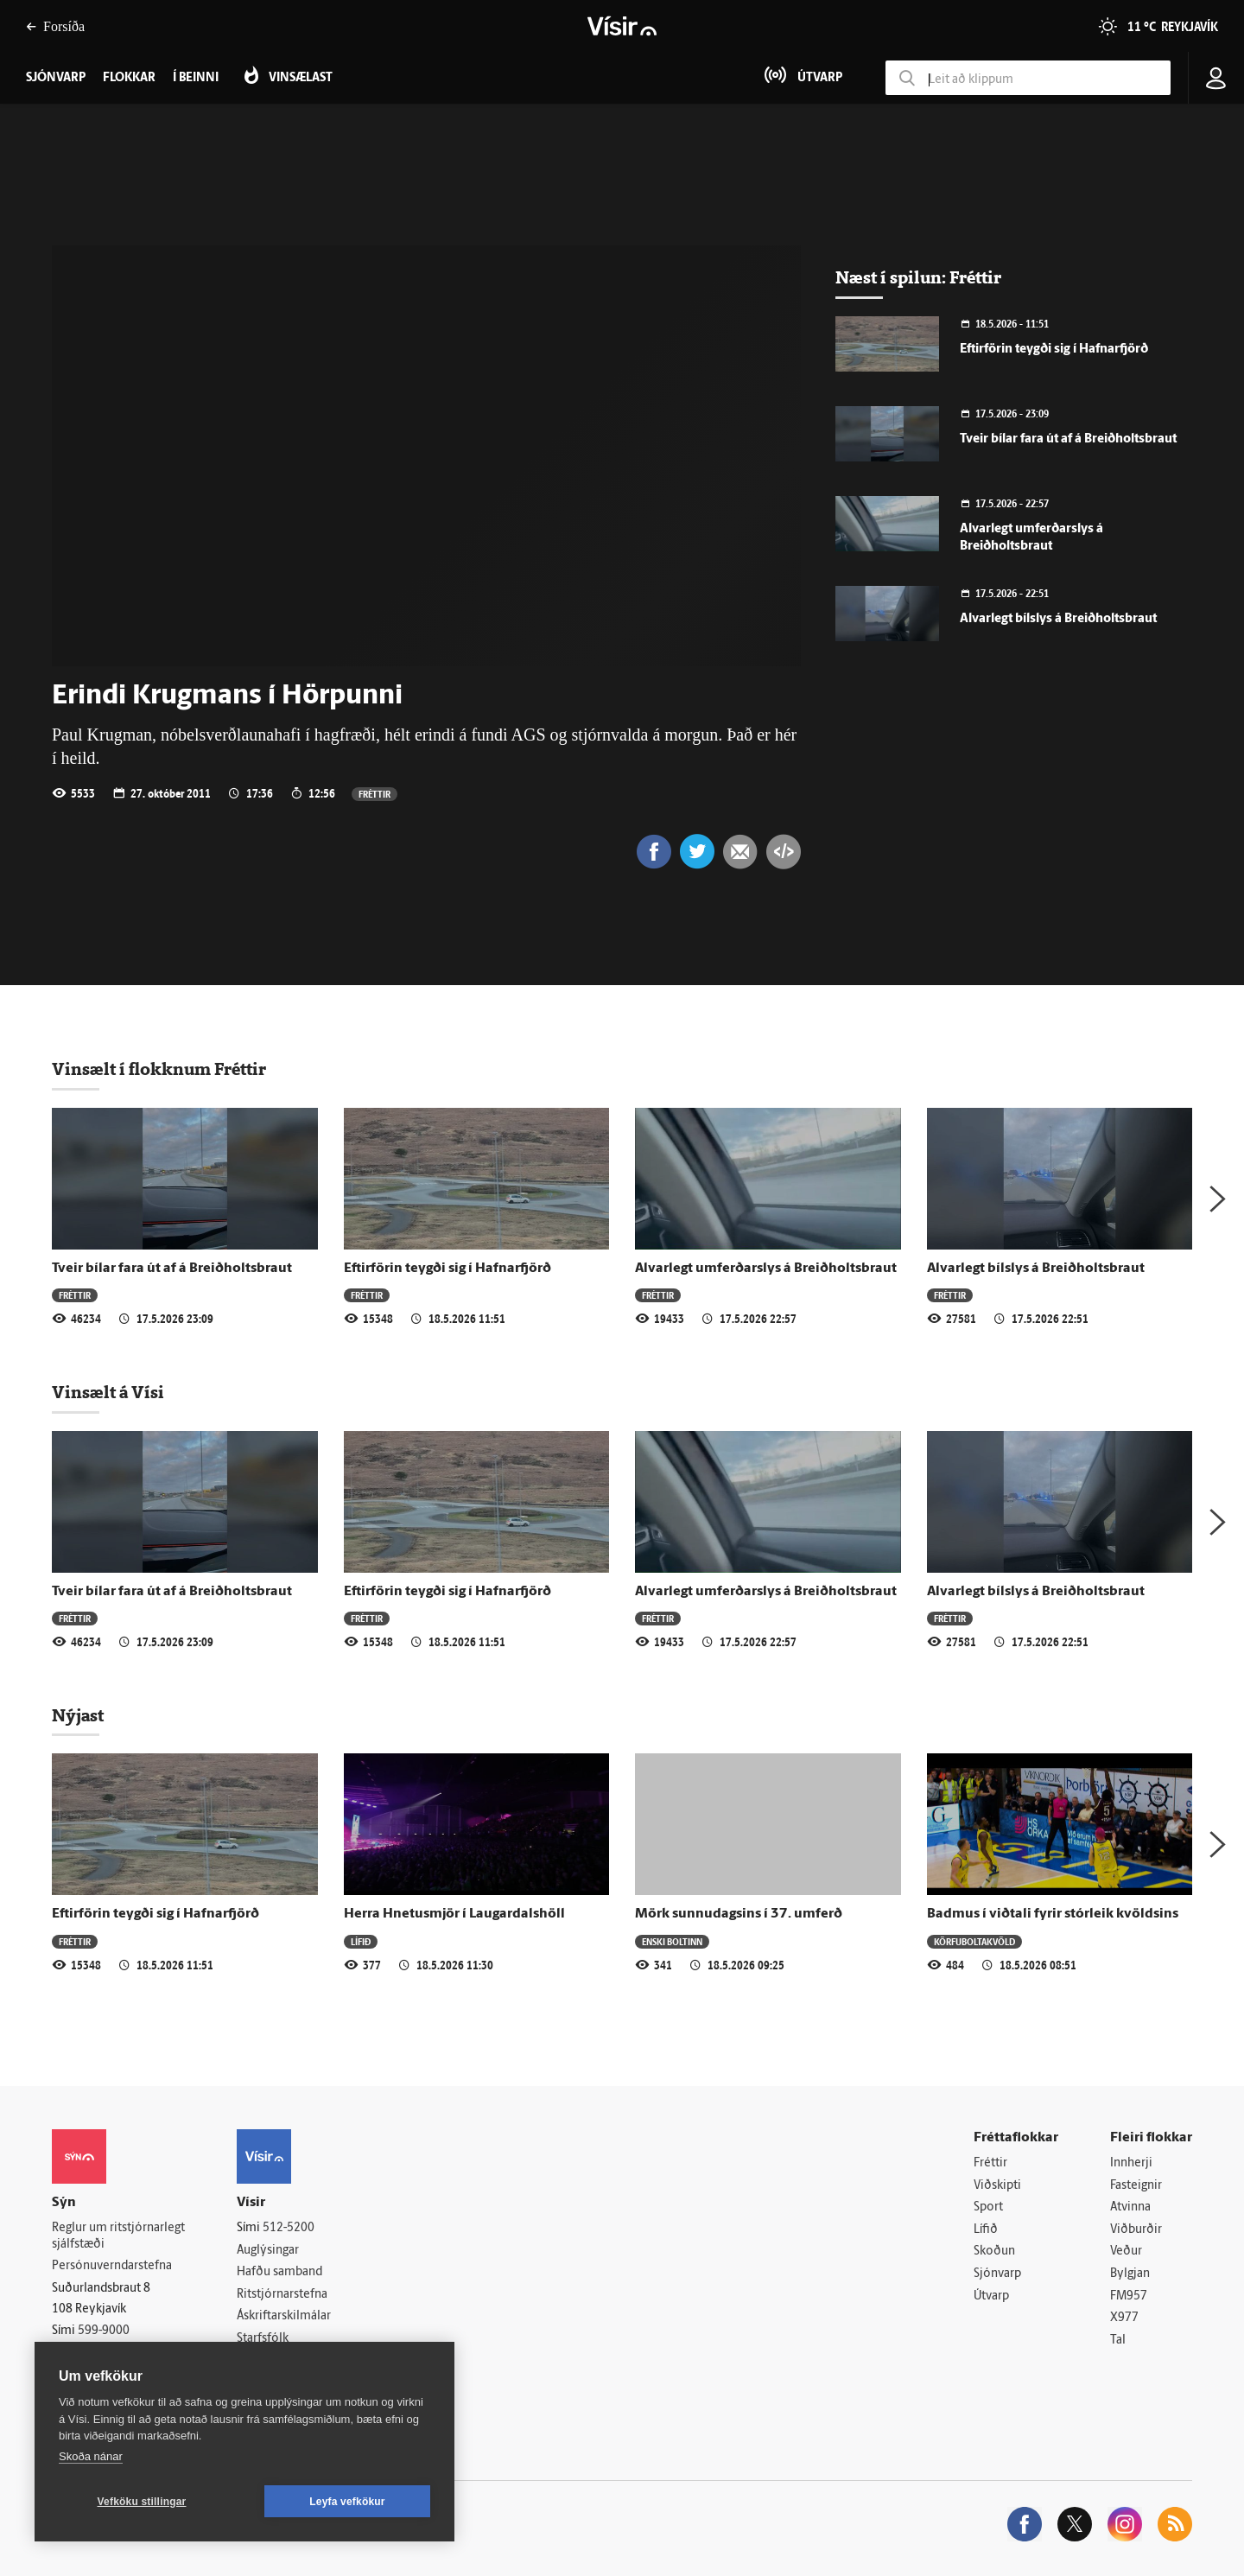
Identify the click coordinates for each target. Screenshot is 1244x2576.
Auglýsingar (268, 2250)
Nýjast (78, 1715)
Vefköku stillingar (142, 2502)
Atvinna (1130, 2207)
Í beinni (196, 78)
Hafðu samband (279, 2272)
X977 (1124, 2318)
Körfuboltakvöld (974, 1941)
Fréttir (374, 793)
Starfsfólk (263, 2338)
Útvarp (991, 2296)
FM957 (1128, 2296)
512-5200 (288, 2228)
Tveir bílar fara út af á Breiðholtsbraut (1068, 439)
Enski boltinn (672, 1941)
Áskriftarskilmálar (284, 2316)
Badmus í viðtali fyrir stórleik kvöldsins (1052, 1914)
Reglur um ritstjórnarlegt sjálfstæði (118, 2236)
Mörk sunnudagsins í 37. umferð (738, 1914)
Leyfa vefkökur (347, 2502)
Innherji (1131, 2163)
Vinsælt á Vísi (108, 1392)
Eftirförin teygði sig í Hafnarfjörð (1054, 349)
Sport (988, 2207)
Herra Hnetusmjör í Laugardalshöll (454, 1914)
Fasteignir (1136, 2185)
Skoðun (994, 2251)
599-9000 (104, 2331)
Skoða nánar (91, 2456)
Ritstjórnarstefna (282, 2294)
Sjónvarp (997, 2274)
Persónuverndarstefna (112, 2266)
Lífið (361, 1941)
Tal (1118, 2340)
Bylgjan (1130, 2274)
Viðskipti (997, 2185)
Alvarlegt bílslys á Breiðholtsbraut (1058, 619)
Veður (1126, 2251)
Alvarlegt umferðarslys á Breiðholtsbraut (766, 1268)
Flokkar (129, 78)
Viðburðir (1136, 2229)
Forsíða (55, 26)
